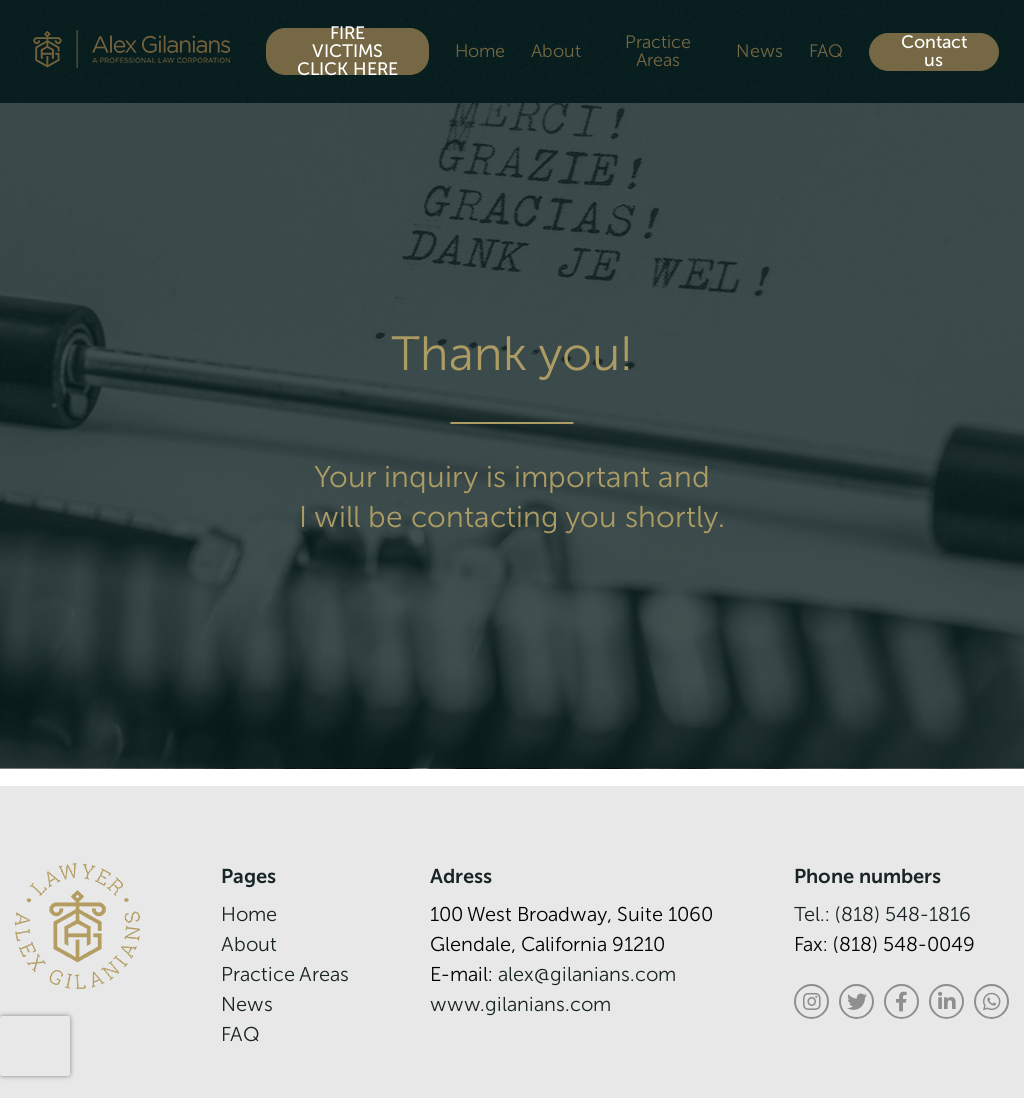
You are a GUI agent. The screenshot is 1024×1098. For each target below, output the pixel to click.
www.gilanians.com (520, 1006)
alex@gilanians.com (587, 976)
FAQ (826, 52)
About (556, 52)
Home (480, 52)
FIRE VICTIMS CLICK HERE (347, 51)
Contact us (934, 52)
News (759, 52)
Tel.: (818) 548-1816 (882, 916)
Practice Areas (658, 52)
